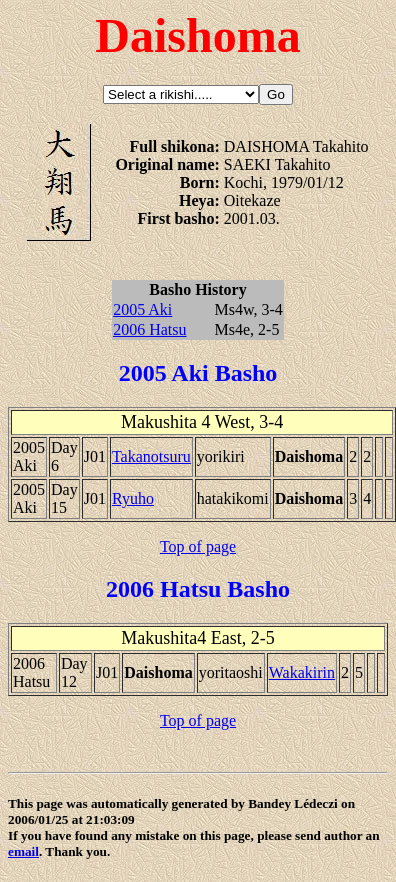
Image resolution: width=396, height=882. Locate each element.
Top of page (198, 546)
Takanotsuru (151, 456)
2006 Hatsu (149, 329)
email (23, 851)
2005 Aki (142, 309)
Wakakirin (302, 672)
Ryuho (133, 498)
